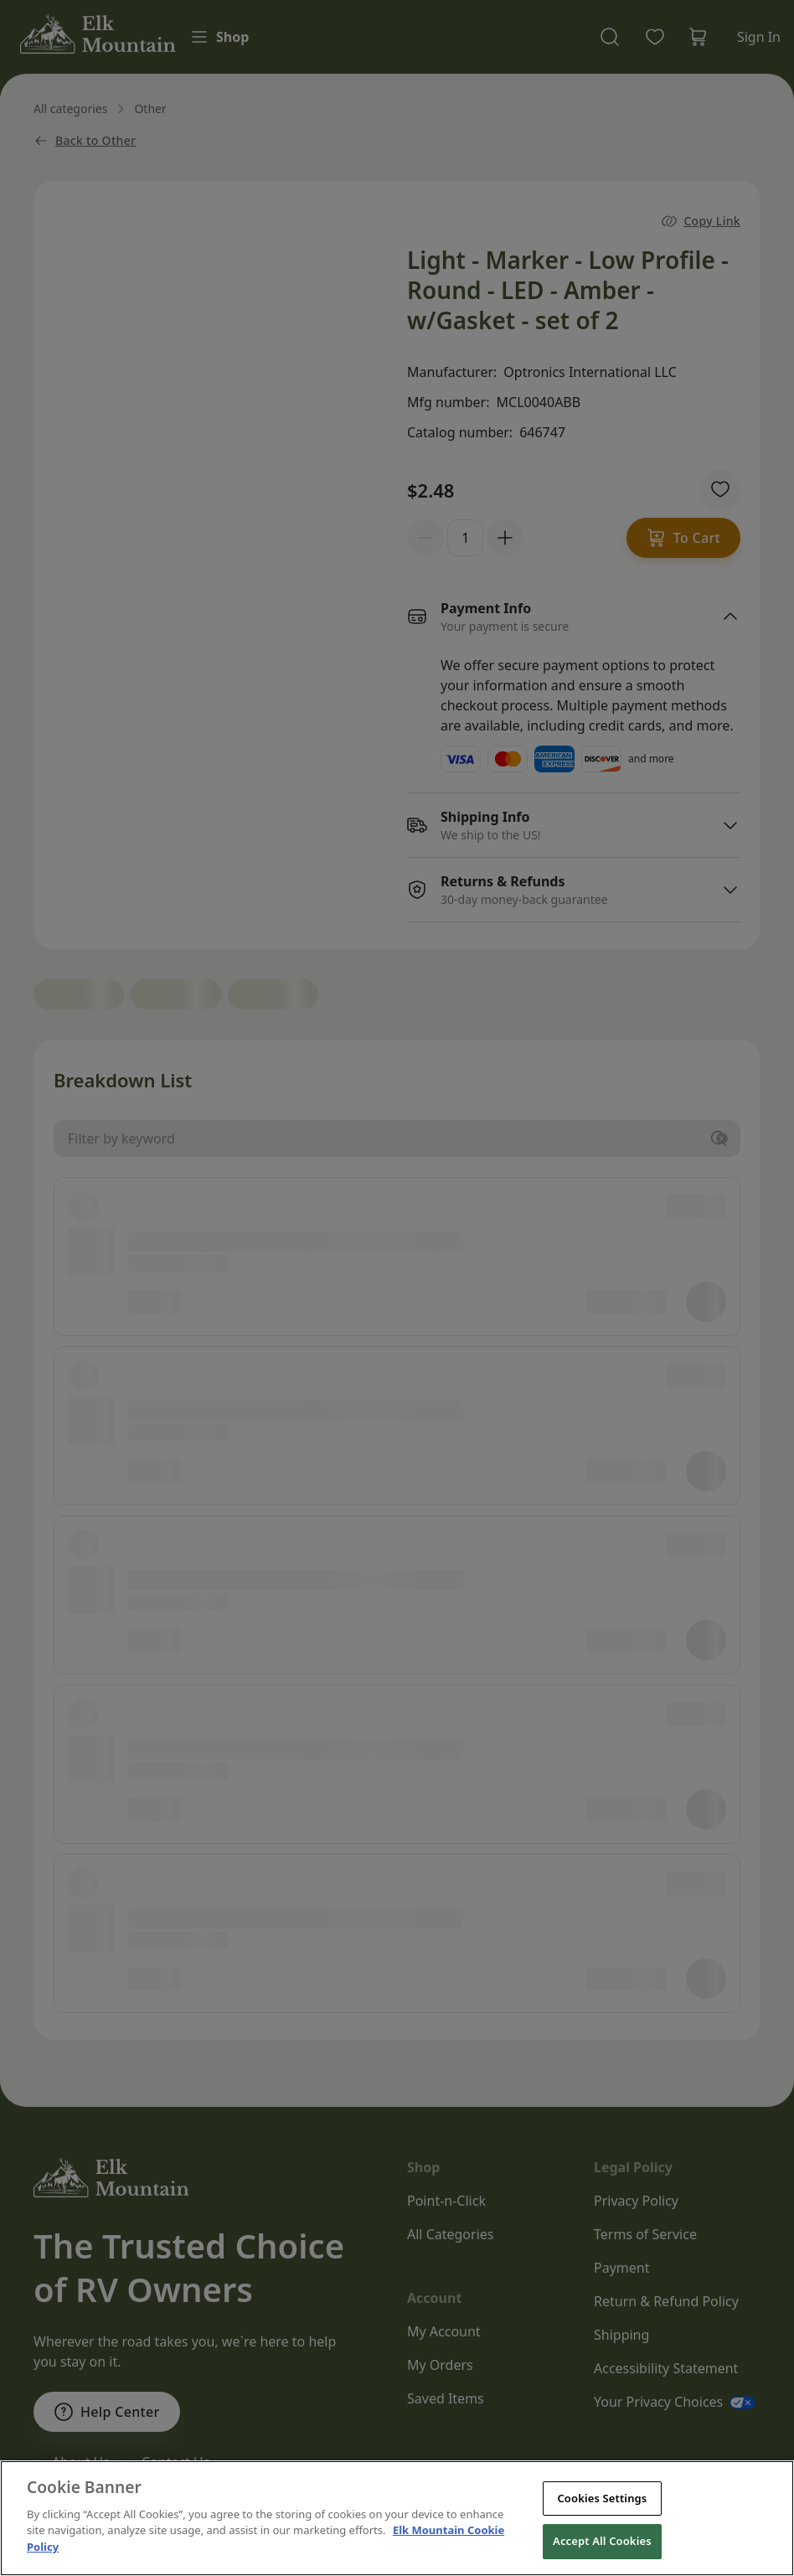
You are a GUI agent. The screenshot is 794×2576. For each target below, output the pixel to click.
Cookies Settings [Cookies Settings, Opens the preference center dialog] (602, 2529)
